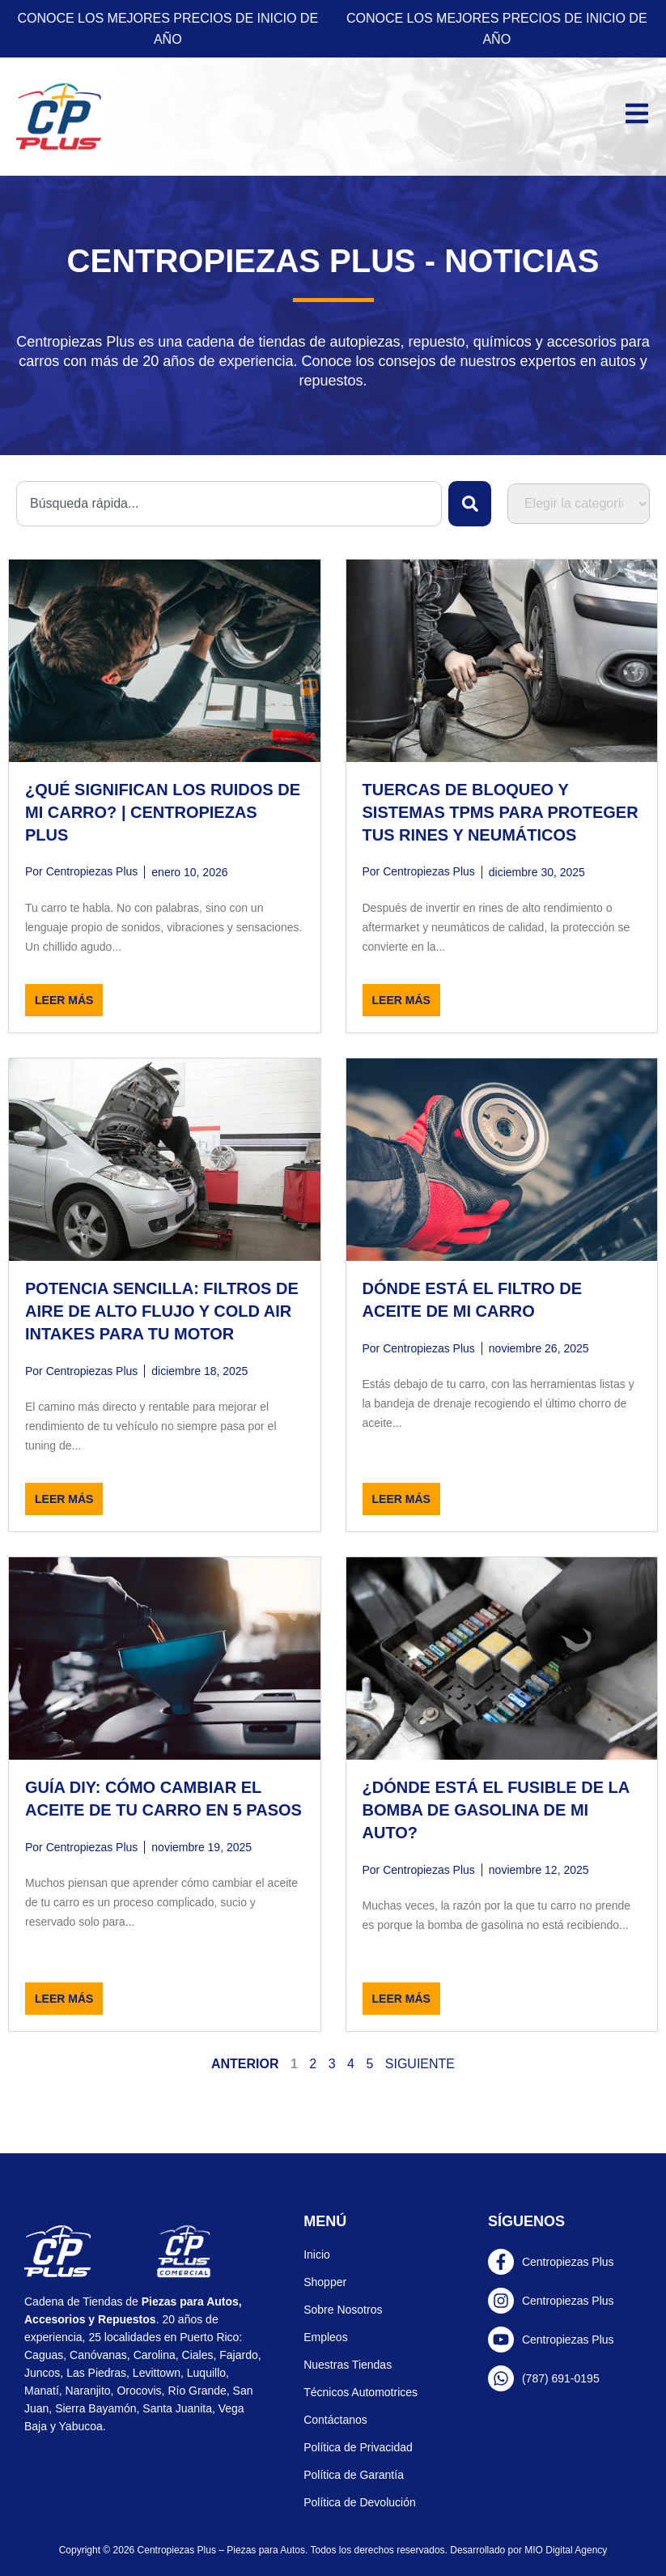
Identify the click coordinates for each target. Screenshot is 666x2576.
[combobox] (229, 503)
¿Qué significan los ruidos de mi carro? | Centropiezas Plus (162, 812)
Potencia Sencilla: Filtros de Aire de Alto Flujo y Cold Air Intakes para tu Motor (162, 1311)
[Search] (469, 503)
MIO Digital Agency (565, 2550)
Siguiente (420, 2064)
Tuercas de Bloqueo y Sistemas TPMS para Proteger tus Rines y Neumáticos (500, 812)
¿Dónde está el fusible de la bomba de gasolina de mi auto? (496, 1810)
